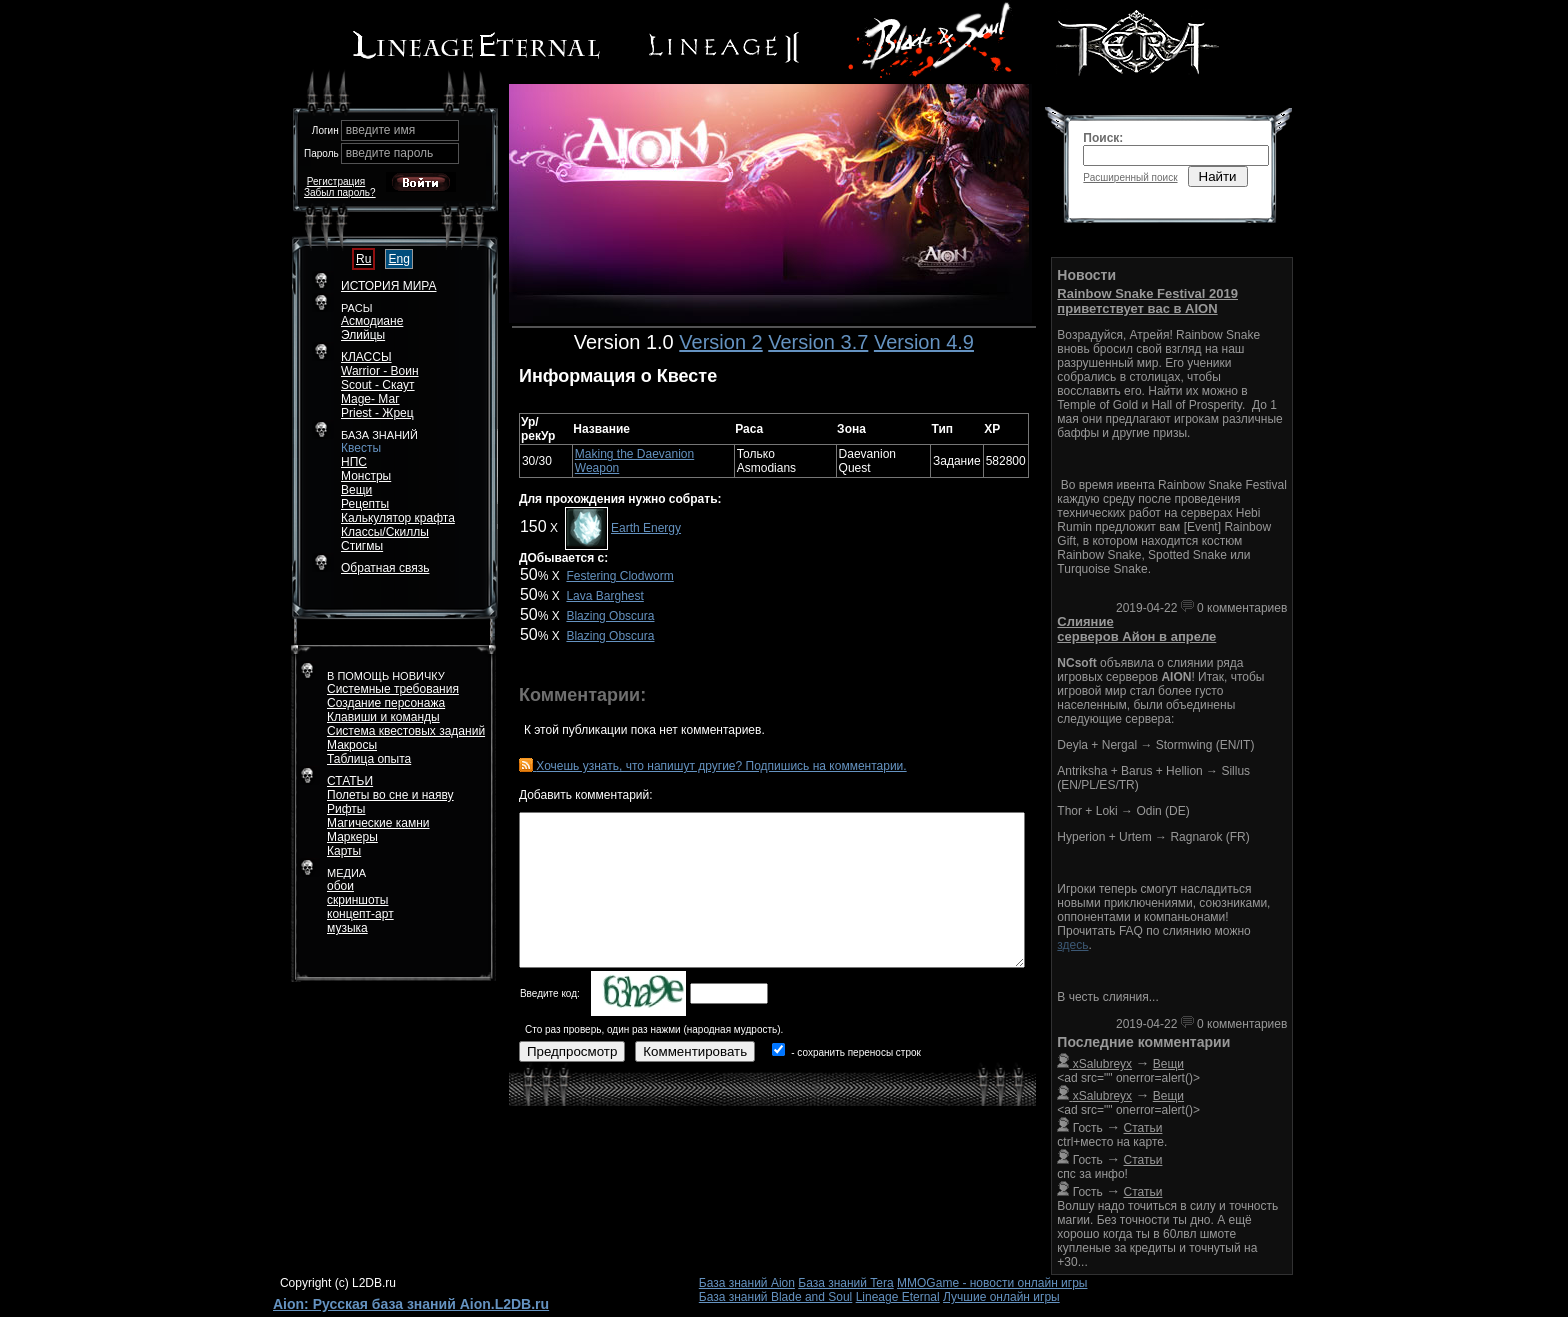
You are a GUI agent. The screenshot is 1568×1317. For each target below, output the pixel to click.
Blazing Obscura (610, 616)
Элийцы (363, 335)
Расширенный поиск (1130, 177)
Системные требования (393, 689)
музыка (347, 928)
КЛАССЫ (366, 357)
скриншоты (357, 900)
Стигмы (362, 546)
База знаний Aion (747, 1283)
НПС (354, 462)
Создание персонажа (386, 703)
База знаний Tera (845, 1283)
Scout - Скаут (378, 385)
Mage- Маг (370, 399)
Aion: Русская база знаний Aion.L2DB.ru (411, 1304)
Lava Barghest (604, 596)
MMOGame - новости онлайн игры (992, 1283)
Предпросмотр (572, 1051)
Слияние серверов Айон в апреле (1136, 629)
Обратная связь (385, 568)
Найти (1218, 176)
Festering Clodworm (619, 576)
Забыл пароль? (340, 192)
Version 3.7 (818, 342)
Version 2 (720, 342)
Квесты (361, 448)
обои (340, 886)
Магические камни (378, 823)
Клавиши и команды (383, 717)
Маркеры (352, 837)
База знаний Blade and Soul (776, 1297)
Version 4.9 (924, 342)
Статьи (1143, 1128)
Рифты (346, 809)
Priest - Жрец (377, 413)
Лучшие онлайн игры (1001, 1297)
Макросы (352, 745)
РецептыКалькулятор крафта (398, 511)
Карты (344, 851)
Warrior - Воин (380, 371)
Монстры (366, 476)
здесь (1072, 945)
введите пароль (390, 153)
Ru (363, 259)
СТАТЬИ (350, 781)
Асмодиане (372, 321)
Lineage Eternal (898, 1297)
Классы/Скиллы (385, 532)
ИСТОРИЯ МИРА (388, 286)
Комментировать (695, 1051)
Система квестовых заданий (406, 731)
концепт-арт (360, 914)
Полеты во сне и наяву (390, 795)
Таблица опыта (369, 759)
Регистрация (336, 181)
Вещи (356, 490)
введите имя (381, 130)
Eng (398, 259)
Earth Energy (646, 528)
